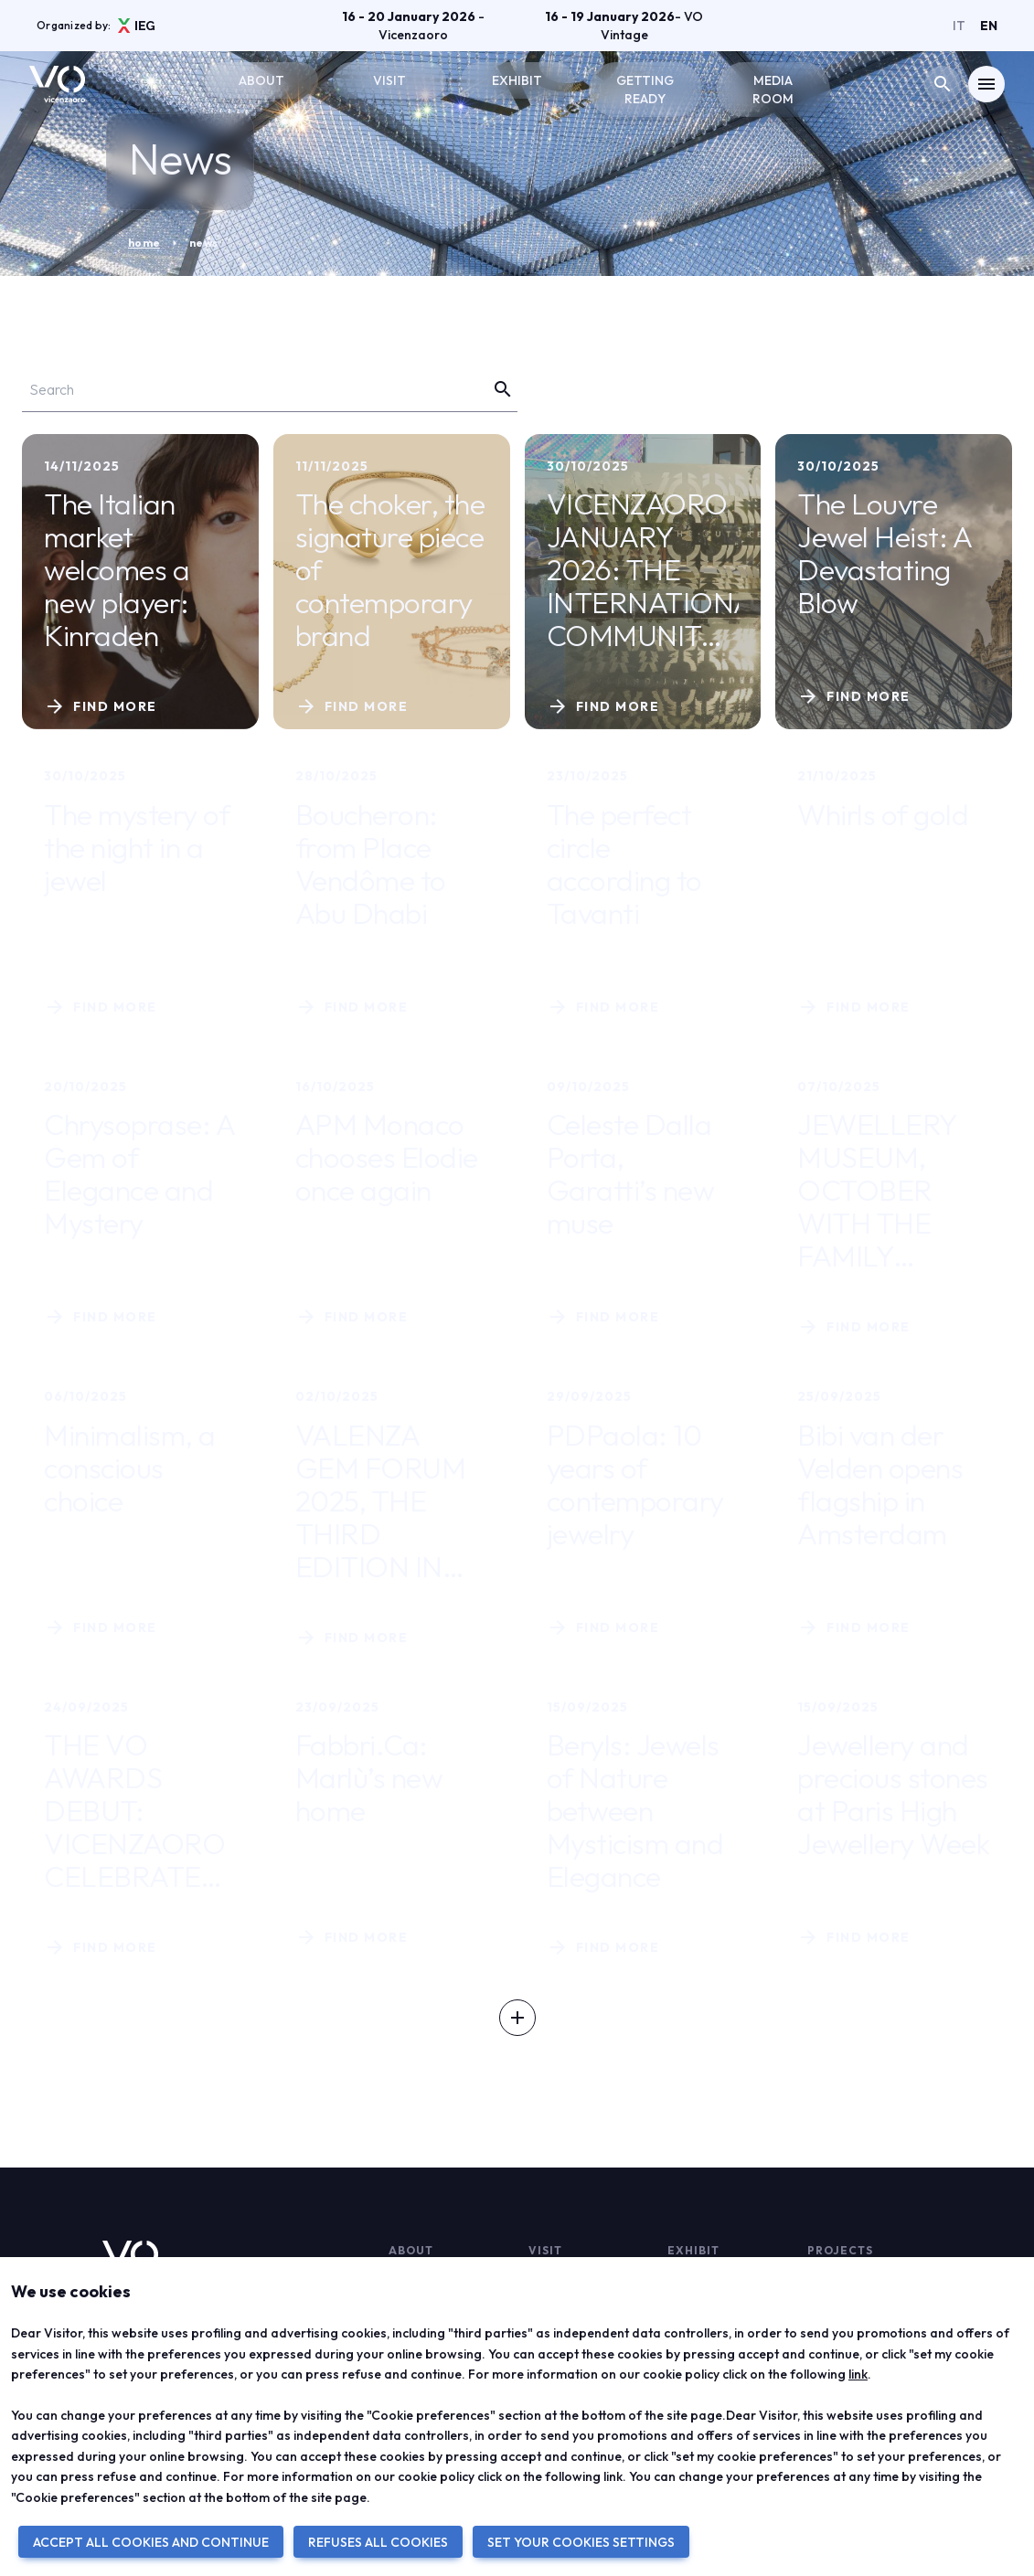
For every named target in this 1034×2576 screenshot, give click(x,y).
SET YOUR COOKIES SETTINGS (581, 2542)
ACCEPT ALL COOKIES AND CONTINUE (151, 2542)
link (858, 2374)
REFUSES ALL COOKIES (378, 2542)
